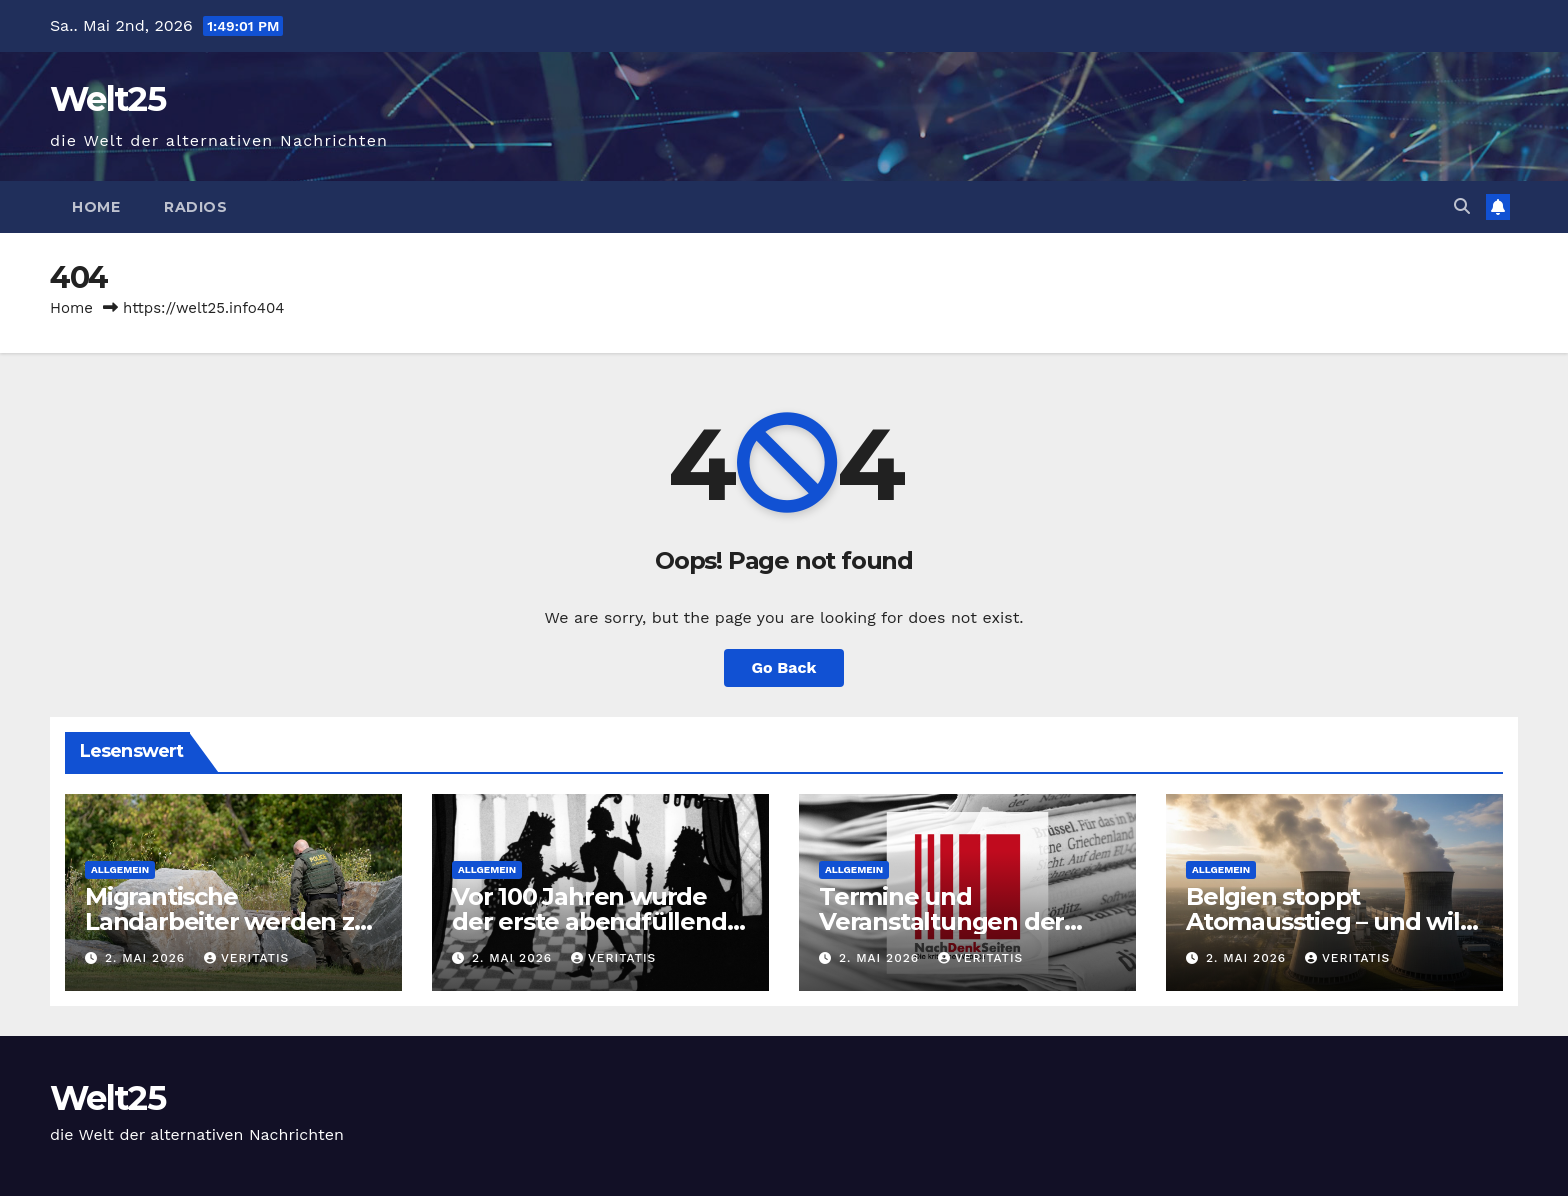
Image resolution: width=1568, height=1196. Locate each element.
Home (96, 207)
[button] (1462, 206)
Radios (195, 207)
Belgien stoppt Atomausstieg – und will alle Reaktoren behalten (1329, 921)
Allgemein (120, 869)
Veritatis (246, 958)
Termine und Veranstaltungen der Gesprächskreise (941, 921)
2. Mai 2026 (147, 958)
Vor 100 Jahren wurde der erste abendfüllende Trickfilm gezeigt (596, 921)
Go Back (784, 667)
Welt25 (107, 99)
